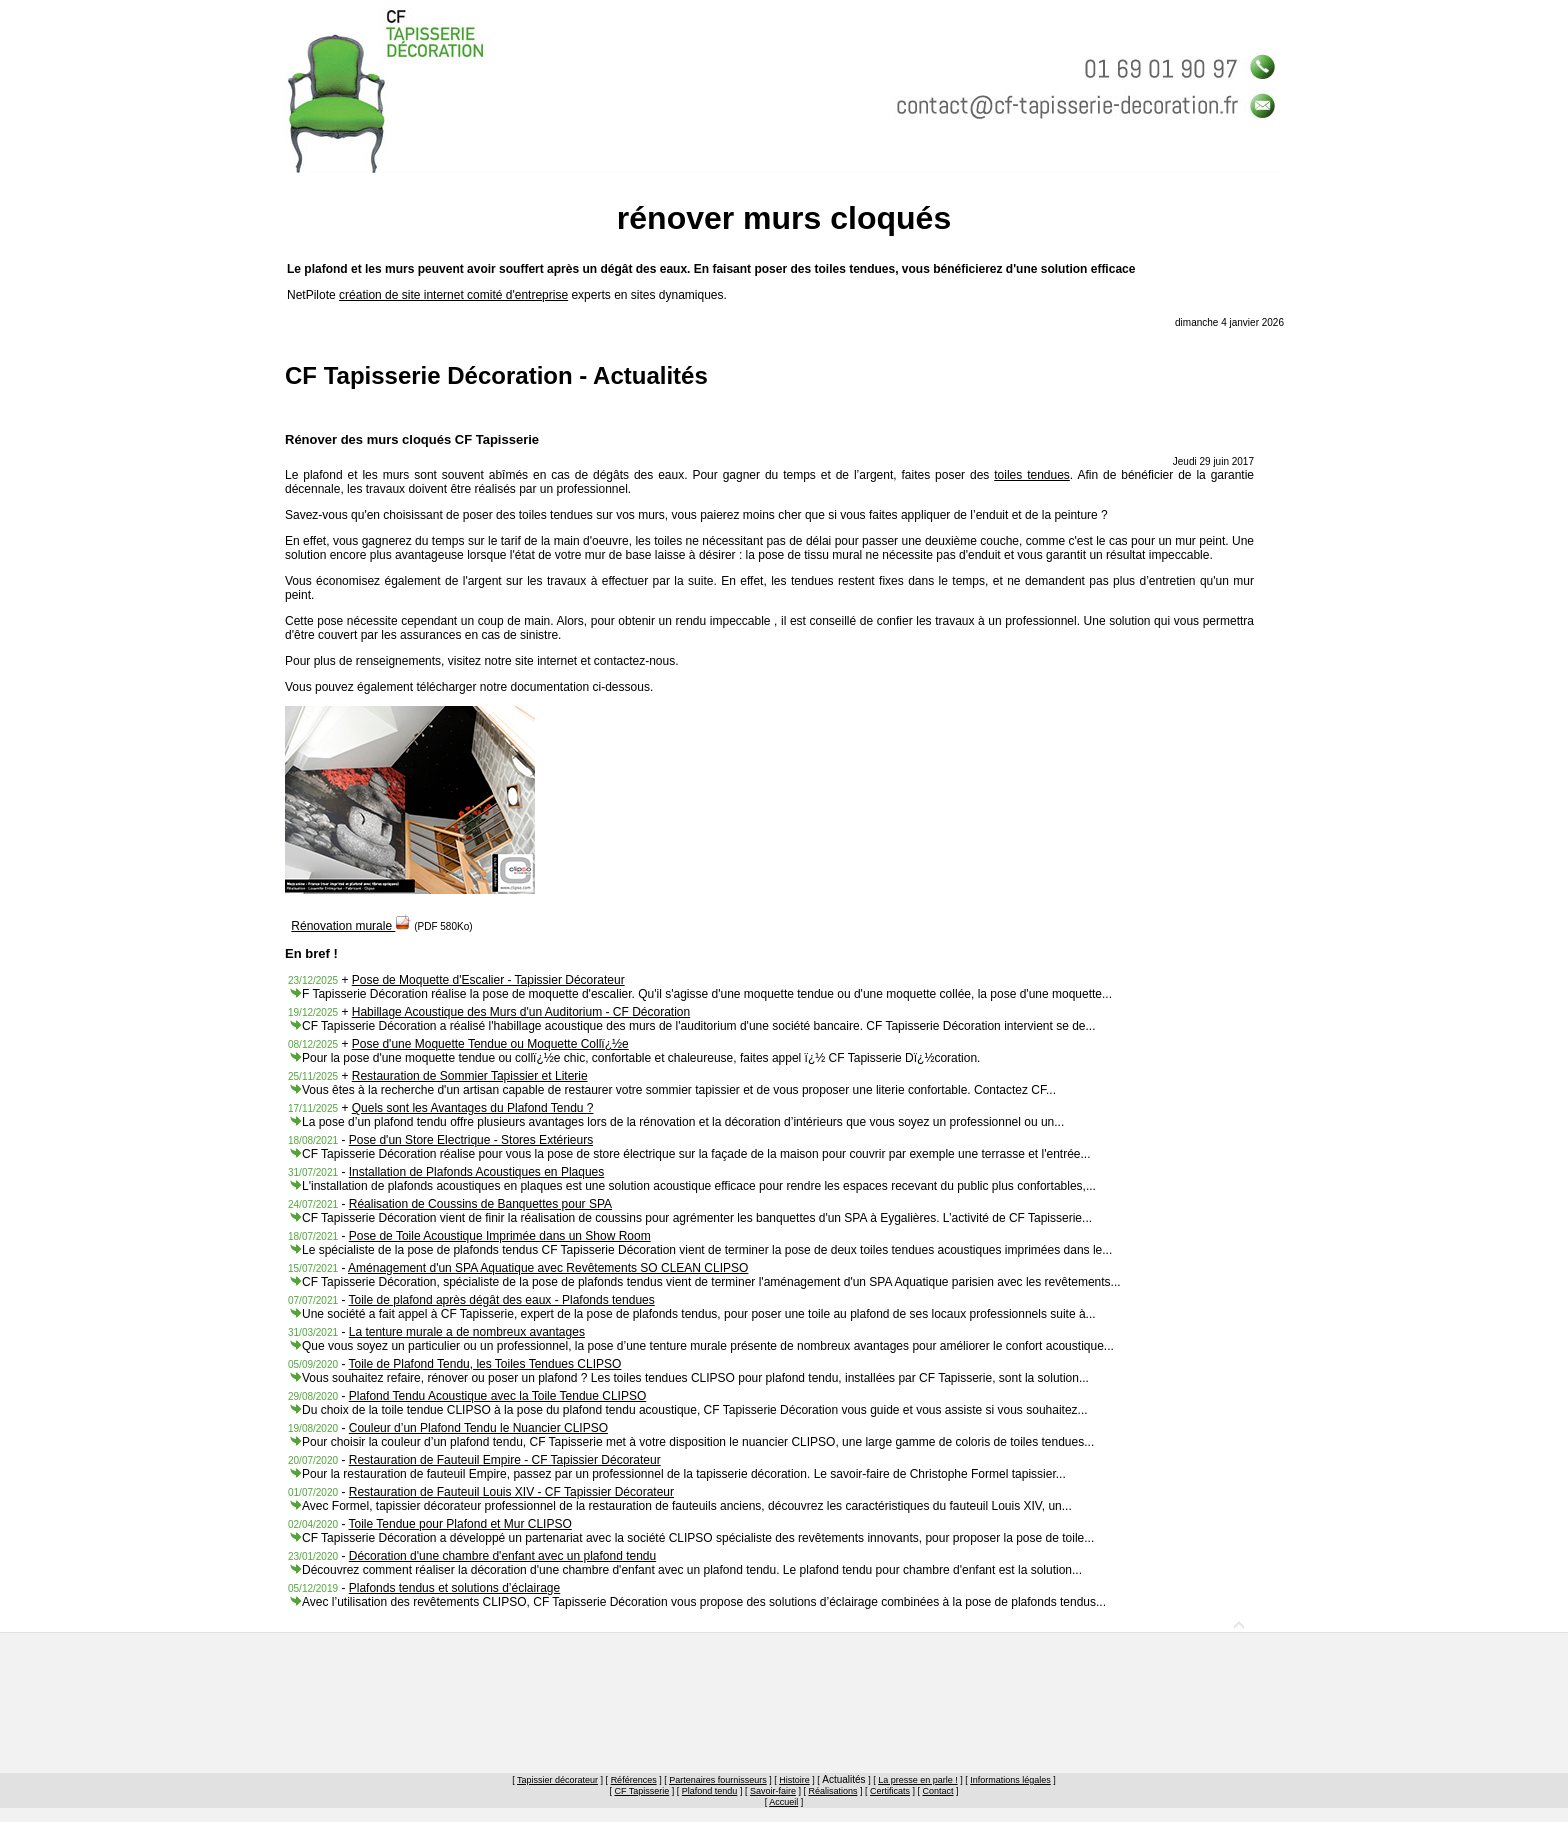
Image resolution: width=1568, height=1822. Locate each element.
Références (634, 1780)
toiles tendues (1032, 475)
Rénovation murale (351, 926)
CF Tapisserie (641, 1791)
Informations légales (1010, 1780)
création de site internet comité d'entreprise (453, 295)
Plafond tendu (710, 1791)
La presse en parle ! (918, 1780)
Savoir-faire (773, 1791)
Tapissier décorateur (557, 1780)
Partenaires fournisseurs (718, 1780)
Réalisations (832, 1791)
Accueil (783, 1802)
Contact (938, 1791)
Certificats (890, 1791)
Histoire (794, 1780)
